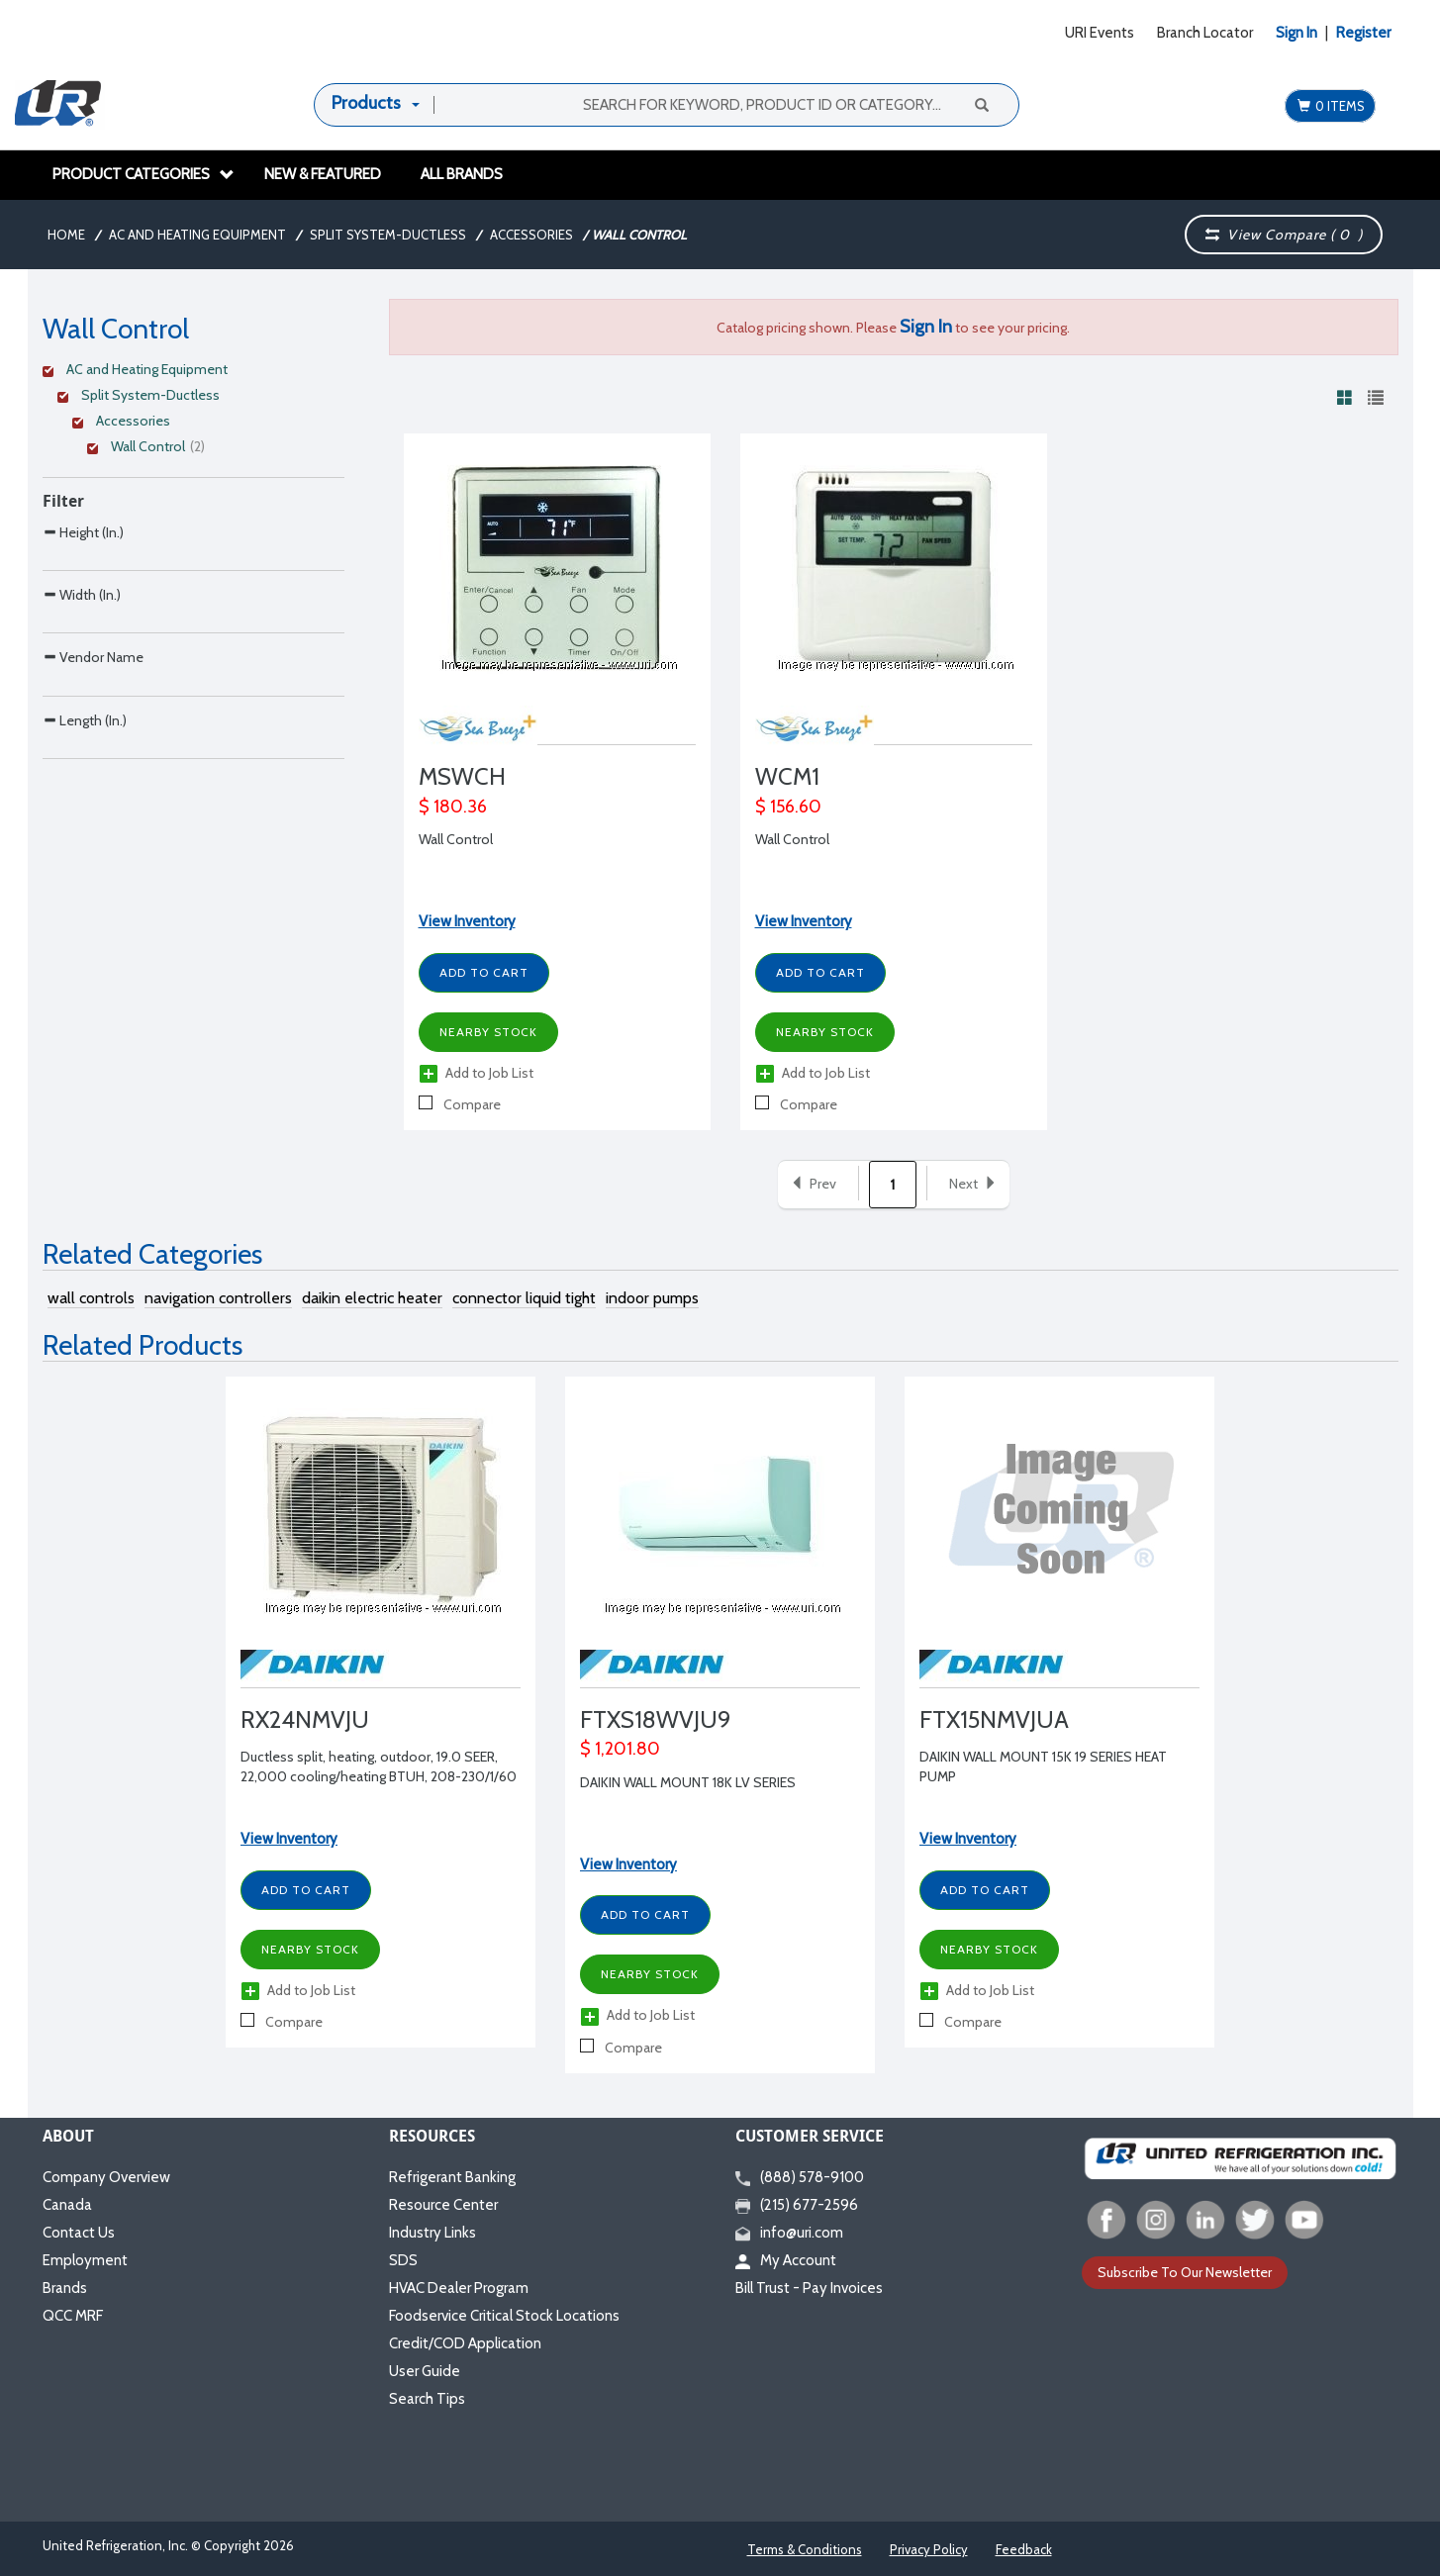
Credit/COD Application (465, 2343)
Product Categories (143, 174)
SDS (403, 2260)
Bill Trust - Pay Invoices (809, 2288)
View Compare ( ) (1284, 234)
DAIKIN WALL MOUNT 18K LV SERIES (688, 1782)
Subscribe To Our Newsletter (1185, 2272)
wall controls (91, 1297)
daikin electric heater (372, 1297)
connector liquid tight (524, 1297)
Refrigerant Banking (452, 2177)
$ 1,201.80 (620, 1749)
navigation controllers (218, 1297)
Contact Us (79, 2233)
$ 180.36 (453, 806)
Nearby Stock (488, 1031)
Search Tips (427, 2399)
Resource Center (443, 2205)
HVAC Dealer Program (458, 2288)
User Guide (424, 2371)
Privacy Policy (929, 2549)
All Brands (462, 174)
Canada (67, 2205)
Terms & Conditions (804, 2549)
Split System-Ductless (388, 234)
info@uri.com (789, 2233)
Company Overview (106, 2177)
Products (366, 103)
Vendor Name (93, 739)
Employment (85, 2260)
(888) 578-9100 (799, 2177)
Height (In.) (83, 532)
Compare (460, 1104)
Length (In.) (85, 844)
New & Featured (322, 174)
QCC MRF (73, 2316)
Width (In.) (82, 635)
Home (66, 234)
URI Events (1099, 33)
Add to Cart (483, 972)
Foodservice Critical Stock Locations (504, 2316)
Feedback (1024, 2549)
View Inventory (467, 921)
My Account (785, 2260)
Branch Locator (1205, 33)
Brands (65, 2288)
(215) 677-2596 (796, 2205)
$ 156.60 (788, 806)
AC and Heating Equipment (197, 234)
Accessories (531, 234)
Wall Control (456, 839)
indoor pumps (652, 1297)
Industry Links (432, 2233)
